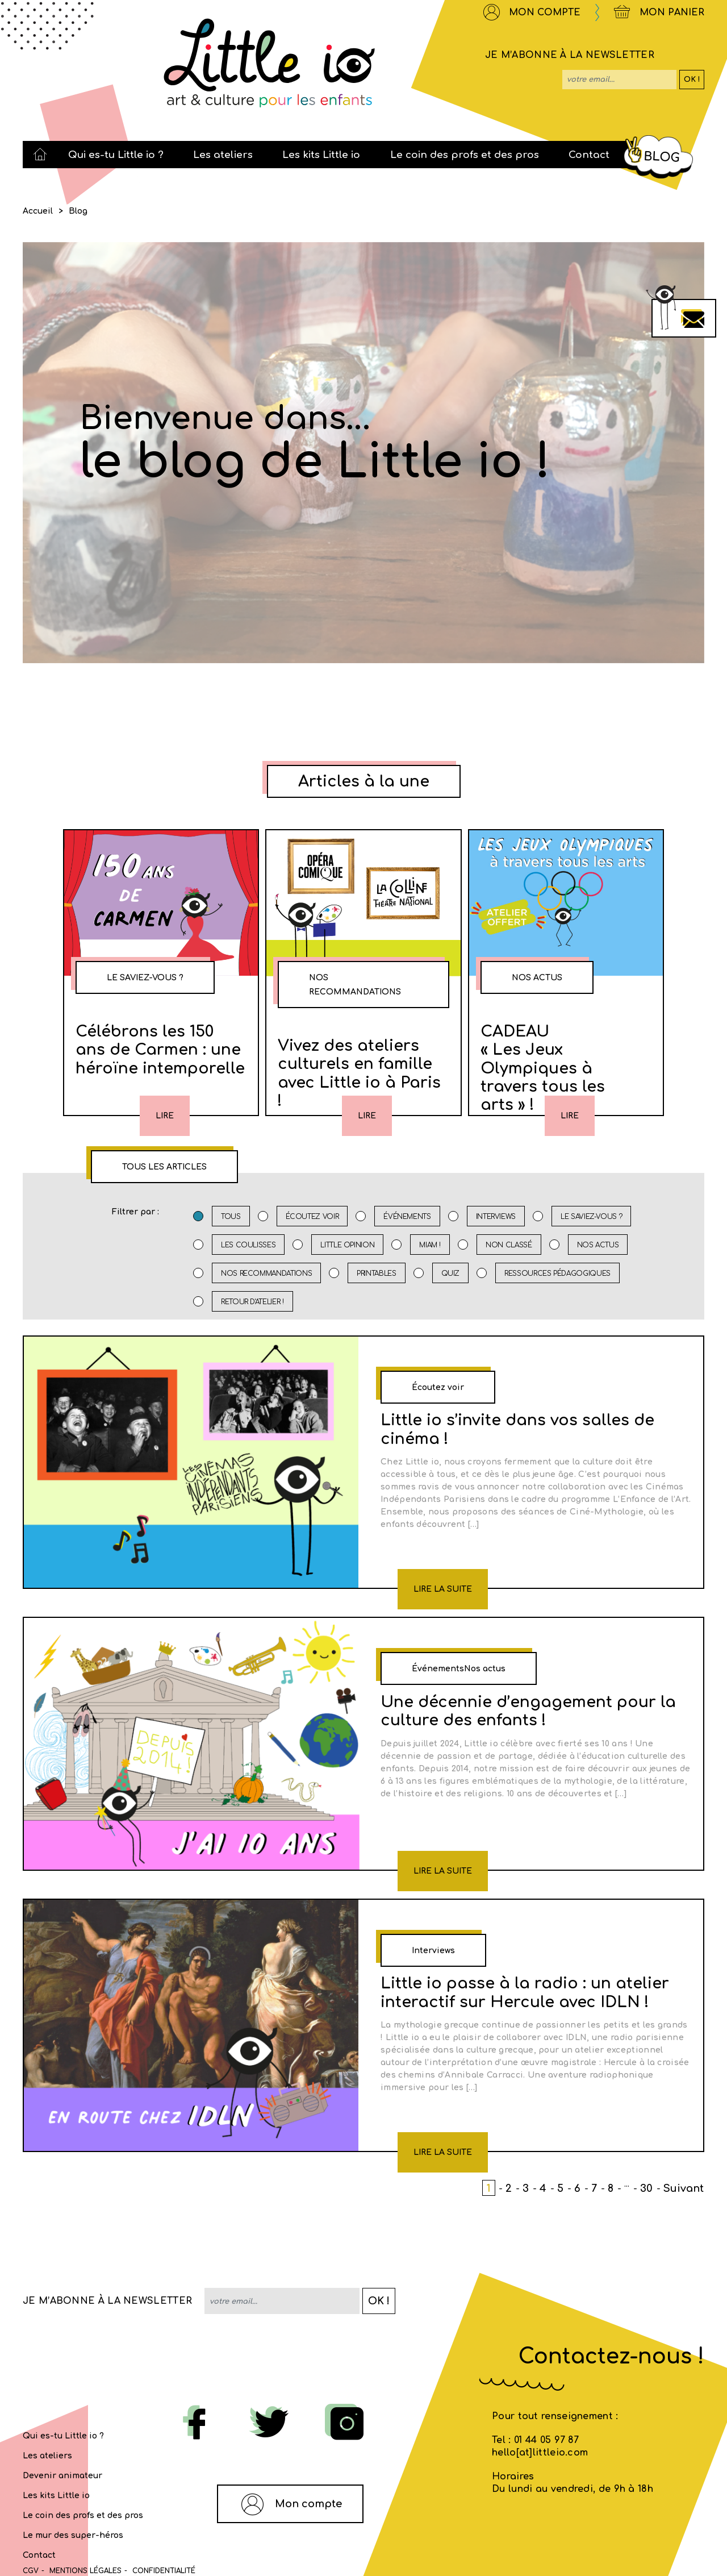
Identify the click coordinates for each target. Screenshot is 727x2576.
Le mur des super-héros (73, 2535)
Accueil (38, 211)
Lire (165, 1116)
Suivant (683, 2188)
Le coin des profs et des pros (83, 2515)
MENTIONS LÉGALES (85, 2571)
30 (646, 2188)
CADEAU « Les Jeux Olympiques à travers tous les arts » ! (543, 1068)
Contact (39, 2555)
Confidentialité (163, 2571)
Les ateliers (47, 2456)
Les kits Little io (56, 2495)
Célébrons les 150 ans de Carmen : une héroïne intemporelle (160, 1050)
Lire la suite (442, 1589)
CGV (31, 2571)
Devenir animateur (62, 2475)
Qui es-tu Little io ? (63, 2436)
